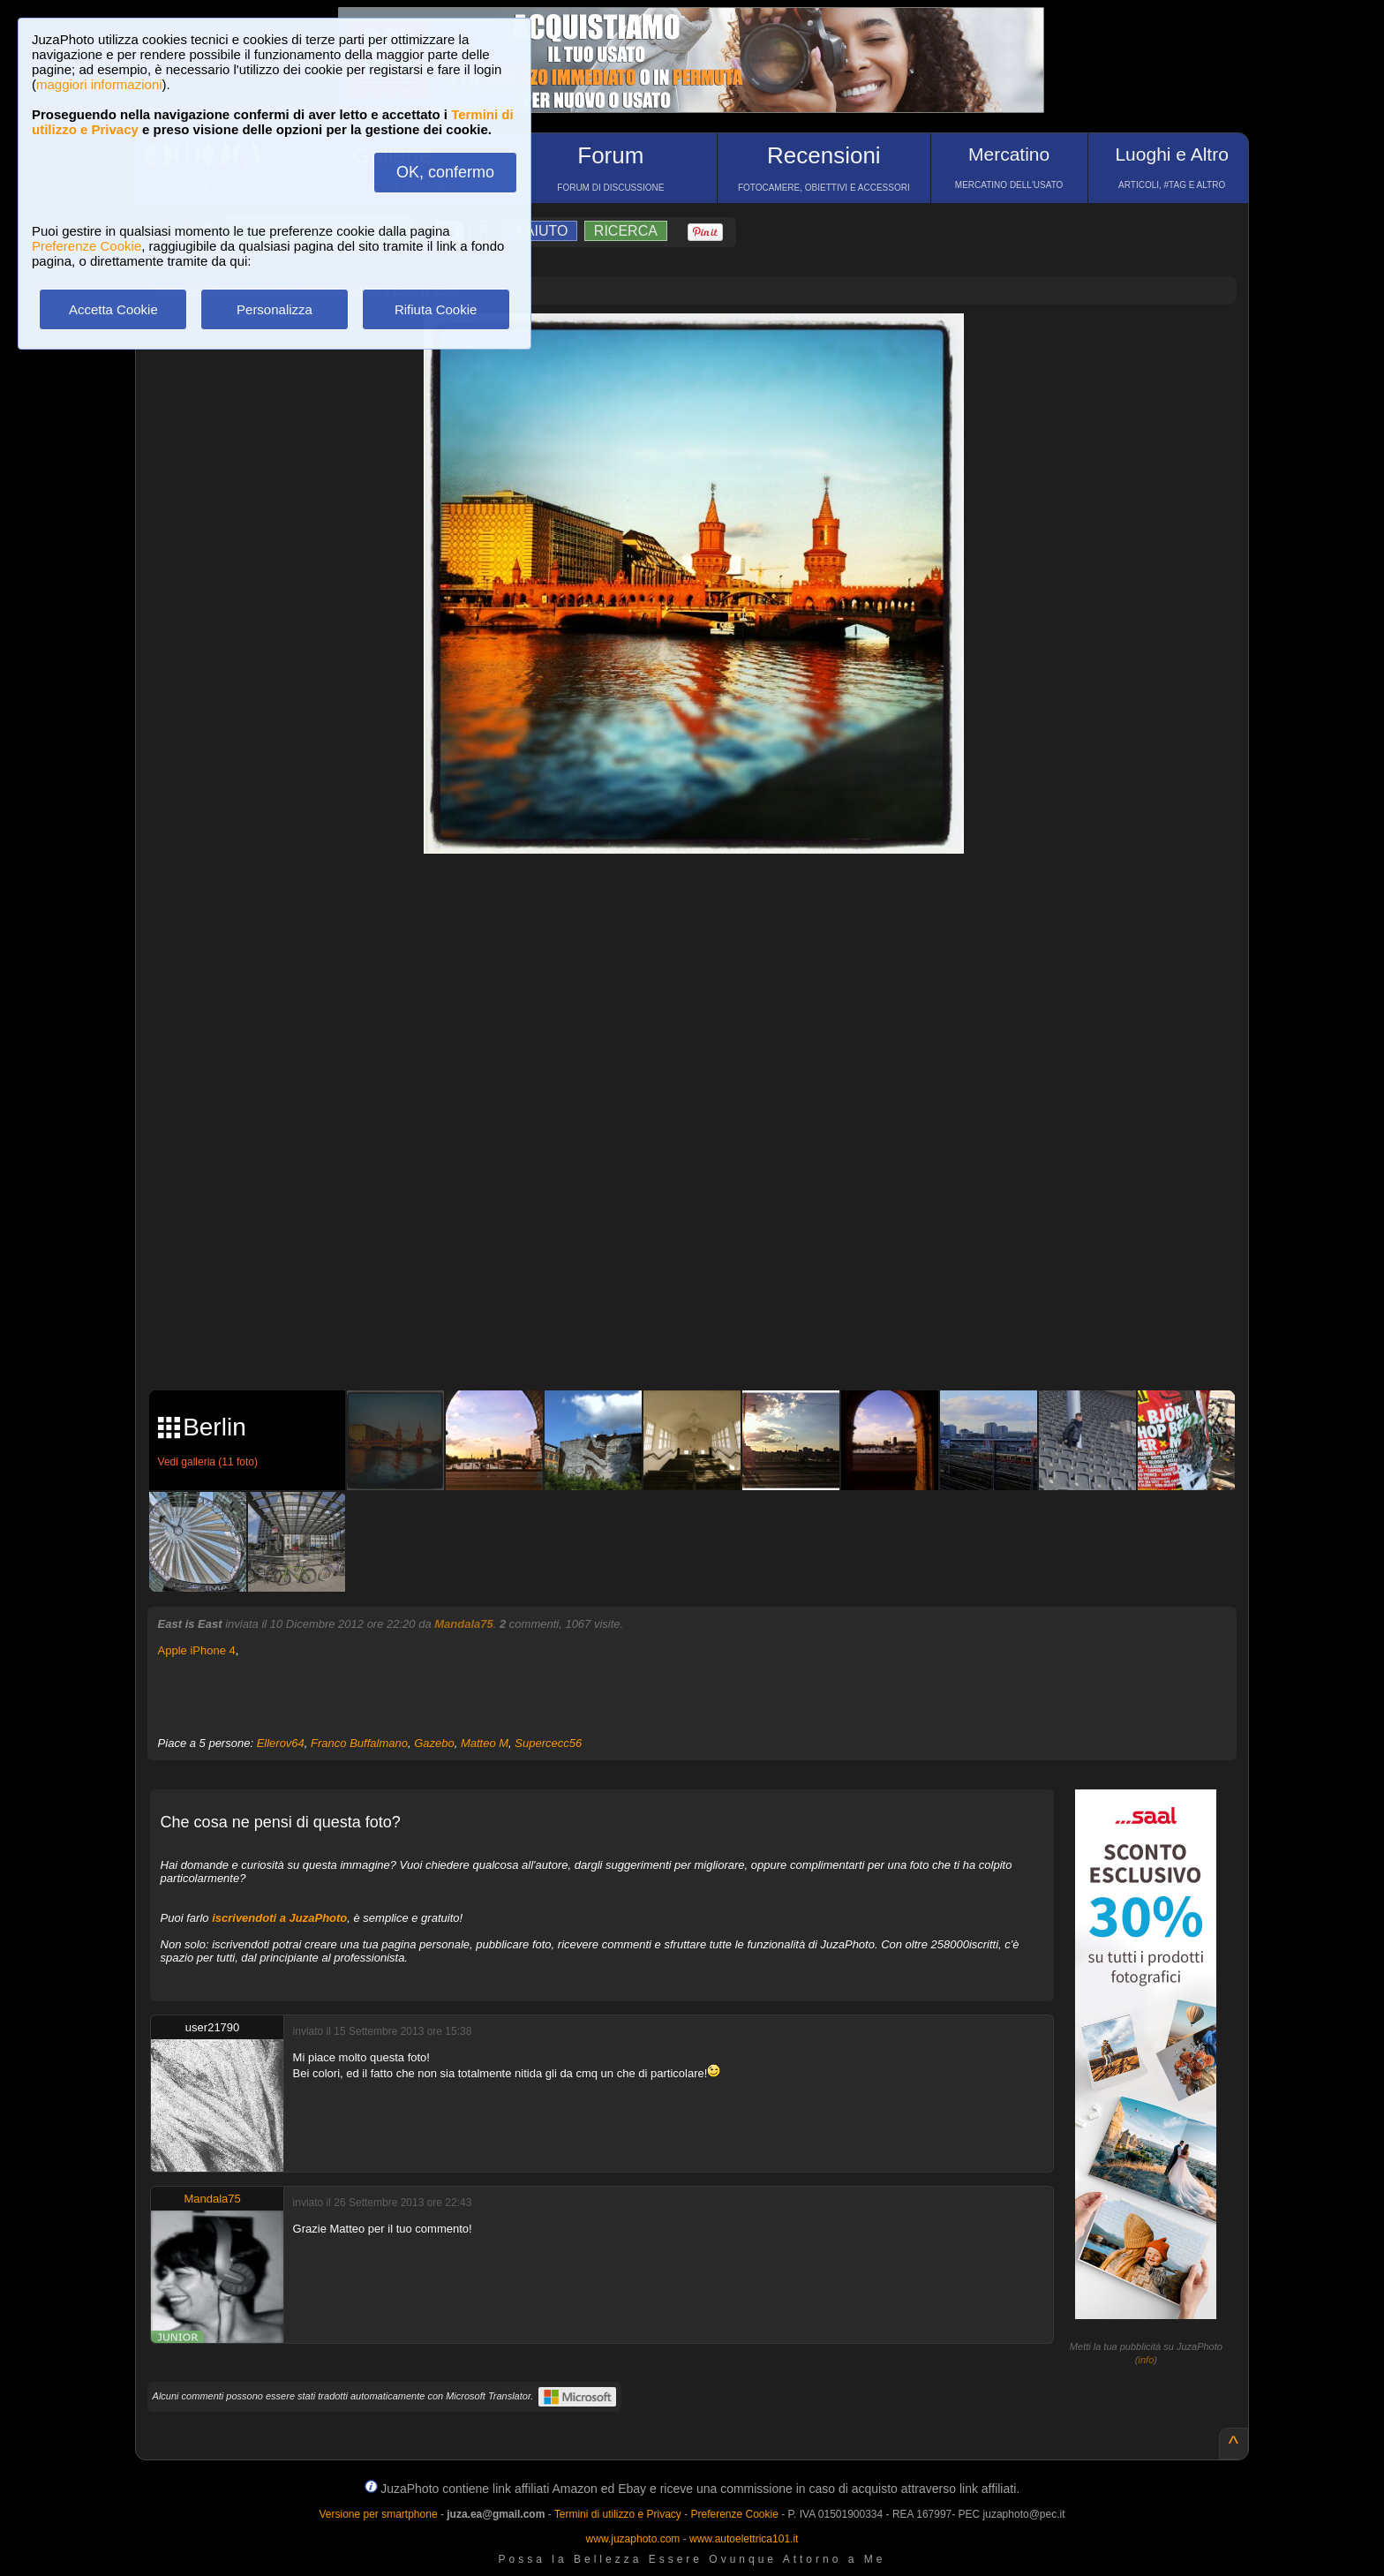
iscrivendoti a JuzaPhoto (279, 1917)
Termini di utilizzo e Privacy (617, 2514)
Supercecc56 (548, 1743)
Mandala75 (463, 1624)
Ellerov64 (281, 1743)
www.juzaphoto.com (633, 2539)
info (1147, 2359)
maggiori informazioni (99, 84)
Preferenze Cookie (86, 245)
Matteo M (484, 1743)
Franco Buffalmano (359, 1743)
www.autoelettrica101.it (743, 2539)
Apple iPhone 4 (197, 1650)
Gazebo (434, 1743)
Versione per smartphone (378, 2514)
